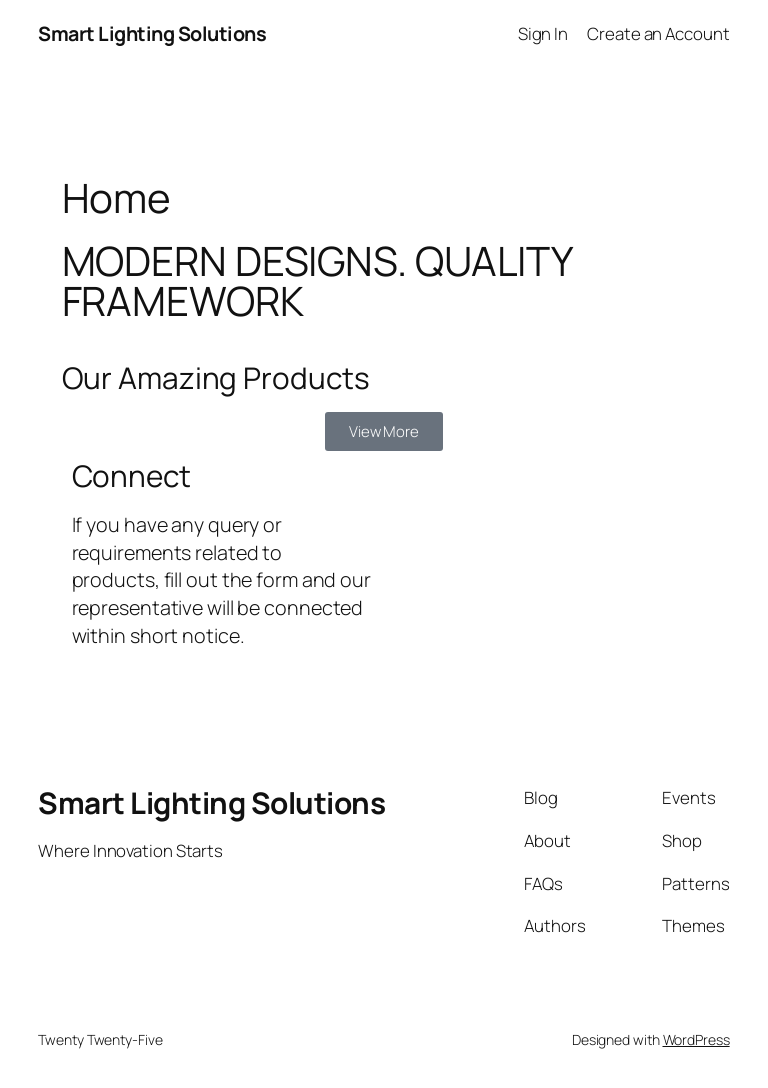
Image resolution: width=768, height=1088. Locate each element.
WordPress (696, 1039)
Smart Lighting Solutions (152, 33)
